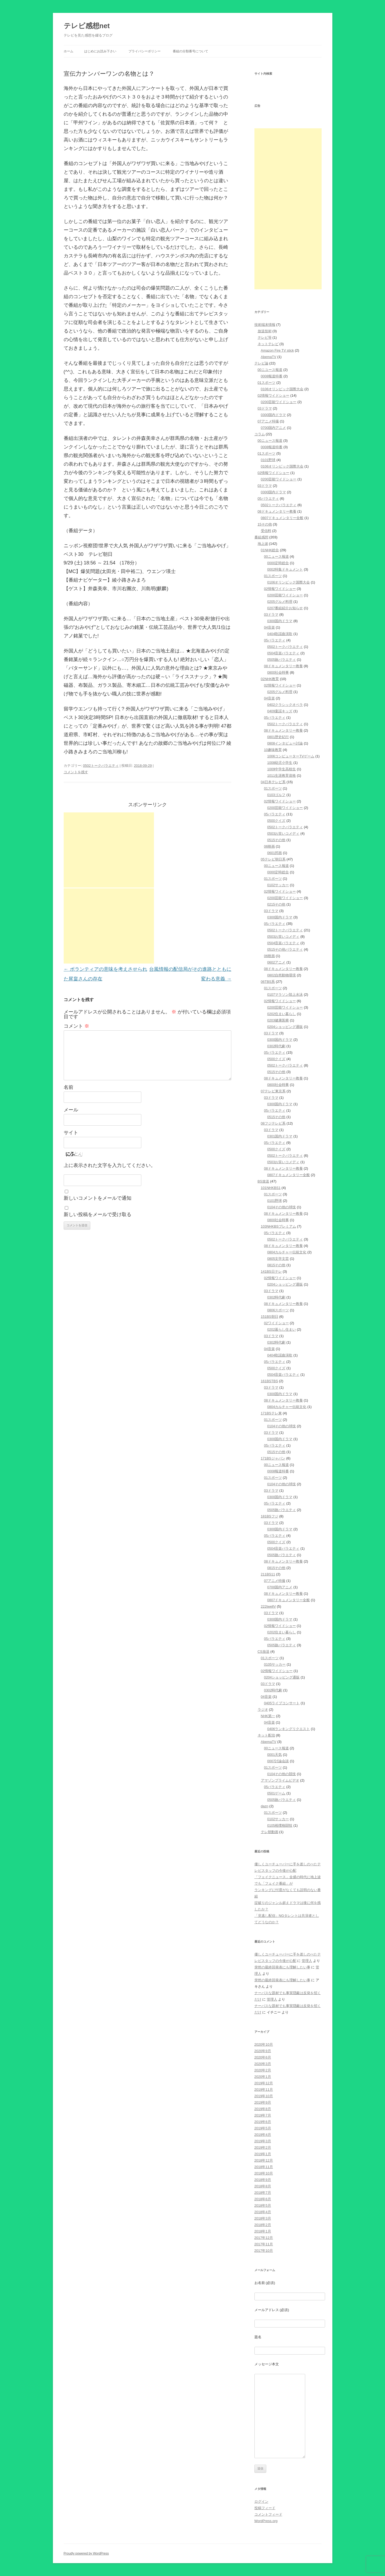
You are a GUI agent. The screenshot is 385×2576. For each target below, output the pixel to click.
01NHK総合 (270, 550)
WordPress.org (266, 2521)
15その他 (265, 524)
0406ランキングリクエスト (288, 1729)
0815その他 (276, 1265)
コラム (259, 434)
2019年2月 (262, 2148)
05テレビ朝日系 (273, 859)
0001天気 (274, 1755)
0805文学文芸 (278, 1259)
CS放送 (263, 1652)
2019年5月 (262, 2128)
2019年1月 (262, 2154)
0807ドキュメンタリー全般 (282, 518)
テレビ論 (261, 363)
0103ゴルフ (276, 795)
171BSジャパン (273, 1458)
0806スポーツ (278, 1310)
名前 (68, 1087)
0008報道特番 (272, 376)
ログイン (261, 2502)
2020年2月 (262, 2070)
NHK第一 (268, 1716)
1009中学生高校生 (281, 769)
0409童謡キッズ (280, 711)
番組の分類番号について (190, 51)
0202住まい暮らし (281, 1014)
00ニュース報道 (270, 441)
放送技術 (265, 331)
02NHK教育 (270, 679)
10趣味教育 (273, 750)
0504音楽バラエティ (283, 653)
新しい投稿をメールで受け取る (97, 1214)
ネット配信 (266, 1735)
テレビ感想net (87, 26)
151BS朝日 (269, 1317)
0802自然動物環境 (281, 975)
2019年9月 (262, 2102)
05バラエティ (268, 499)
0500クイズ (276, 821)
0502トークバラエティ (101, 766)
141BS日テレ (271, 1271)
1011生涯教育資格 (281, 775)
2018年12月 (263, 2160)
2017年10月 (263, 2251)
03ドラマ (265, 408)
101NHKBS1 (271, 1188)
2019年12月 (263, 2083)
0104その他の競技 (281, 1774)
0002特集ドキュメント (285, 569)
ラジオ (263, 1709)
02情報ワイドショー (273, 395)
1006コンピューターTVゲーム (291, 756)
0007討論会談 (278, 1761)
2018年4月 (262, 2212)
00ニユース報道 (270, 370)
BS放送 (263, 1181)
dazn (264, 1806)
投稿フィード (264, 2508)
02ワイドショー (276, 1323)
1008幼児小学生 (280, 763)
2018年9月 (262, 2180)
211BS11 (268, 1574)
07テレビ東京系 (273, 1091)
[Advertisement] (109, 850)
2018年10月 (263, 2173)
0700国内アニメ (273, 428)
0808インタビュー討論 (285, 743)
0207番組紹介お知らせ (285, 608)
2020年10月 (263, 2044)
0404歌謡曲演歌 (280, 634)
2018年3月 (262, 2218)
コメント (76, 1026)
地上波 (263, 544)
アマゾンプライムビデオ (280, 1780)
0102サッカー (278, 885)
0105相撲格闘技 (280, 1825)
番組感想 (261, 537)
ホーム (68, 51)
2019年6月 (262, 2122)
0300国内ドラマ (273, 415)
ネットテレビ (268, 344)
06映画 (269, 846)
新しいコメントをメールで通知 (97, 1198)
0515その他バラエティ (285, 949)
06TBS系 (268, 982)
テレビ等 (265, 337)
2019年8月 (262, 2109)
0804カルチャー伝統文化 (287, 1252)
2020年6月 (262, 2057)
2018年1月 (262, 2231)
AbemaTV (268, 357)
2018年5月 (262, 2205)
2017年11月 (263, 2244)
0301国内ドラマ (280, 1136)
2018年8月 (262, 2186)
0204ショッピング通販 (285, 1027)
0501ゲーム (276, 1793)
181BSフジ (269, 1516)
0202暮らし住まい (281, 1329)
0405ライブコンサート (282, 1703)
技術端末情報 (264, 325)
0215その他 (276, 904)
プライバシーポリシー (144, 51)
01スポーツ (266, 383)
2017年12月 (263, 2238)
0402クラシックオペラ (285, 705)
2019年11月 (263, 2090)
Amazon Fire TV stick (277, 350)
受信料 (266, 531)
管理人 (307, 1961)
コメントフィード (268, 2514)
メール (71, 1109)
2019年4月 (262, 2135)
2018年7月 (262, 2193)
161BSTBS (269, 1381)
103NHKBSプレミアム (278, 1226)
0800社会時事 (278, 672)
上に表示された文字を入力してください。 (110, 1165)
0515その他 (276, 840)
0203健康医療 (278, 1020)
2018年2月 (262, 2225)
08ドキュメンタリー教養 (277, 511)
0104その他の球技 (281, 1207)
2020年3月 (262, 2064)
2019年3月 (262, 2141)
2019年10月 (263, 2096)
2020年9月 (262, 2051)
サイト (71, 1132)
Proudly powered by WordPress (86, 2553)
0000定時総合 (278, 563)
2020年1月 (262, 2077)
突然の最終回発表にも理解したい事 (282, 1967)
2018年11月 (263, 2167)
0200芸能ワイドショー (279, 402)
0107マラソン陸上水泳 (285, 995)
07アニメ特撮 (268, 421)
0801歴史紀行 (278, 737)
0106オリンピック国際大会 (282, 389)
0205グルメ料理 (280, 602)
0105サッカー (275, 1664)
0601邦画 (274, 853)
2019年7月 (262, 2115)
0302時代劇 (276, 1046)
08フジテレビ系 (273, 1123)
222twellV (268, 1606)
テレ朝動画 (269, 1832)
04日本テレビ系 (273, 782)
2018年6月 (262, 2199)
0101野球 (268, 460)
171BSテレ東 (271, 1413)
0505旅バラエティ (281, 660)
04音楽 (269, 627)
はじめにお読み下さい (100, 51)
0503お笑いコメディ (283, 833)
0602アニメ (276, 962)
